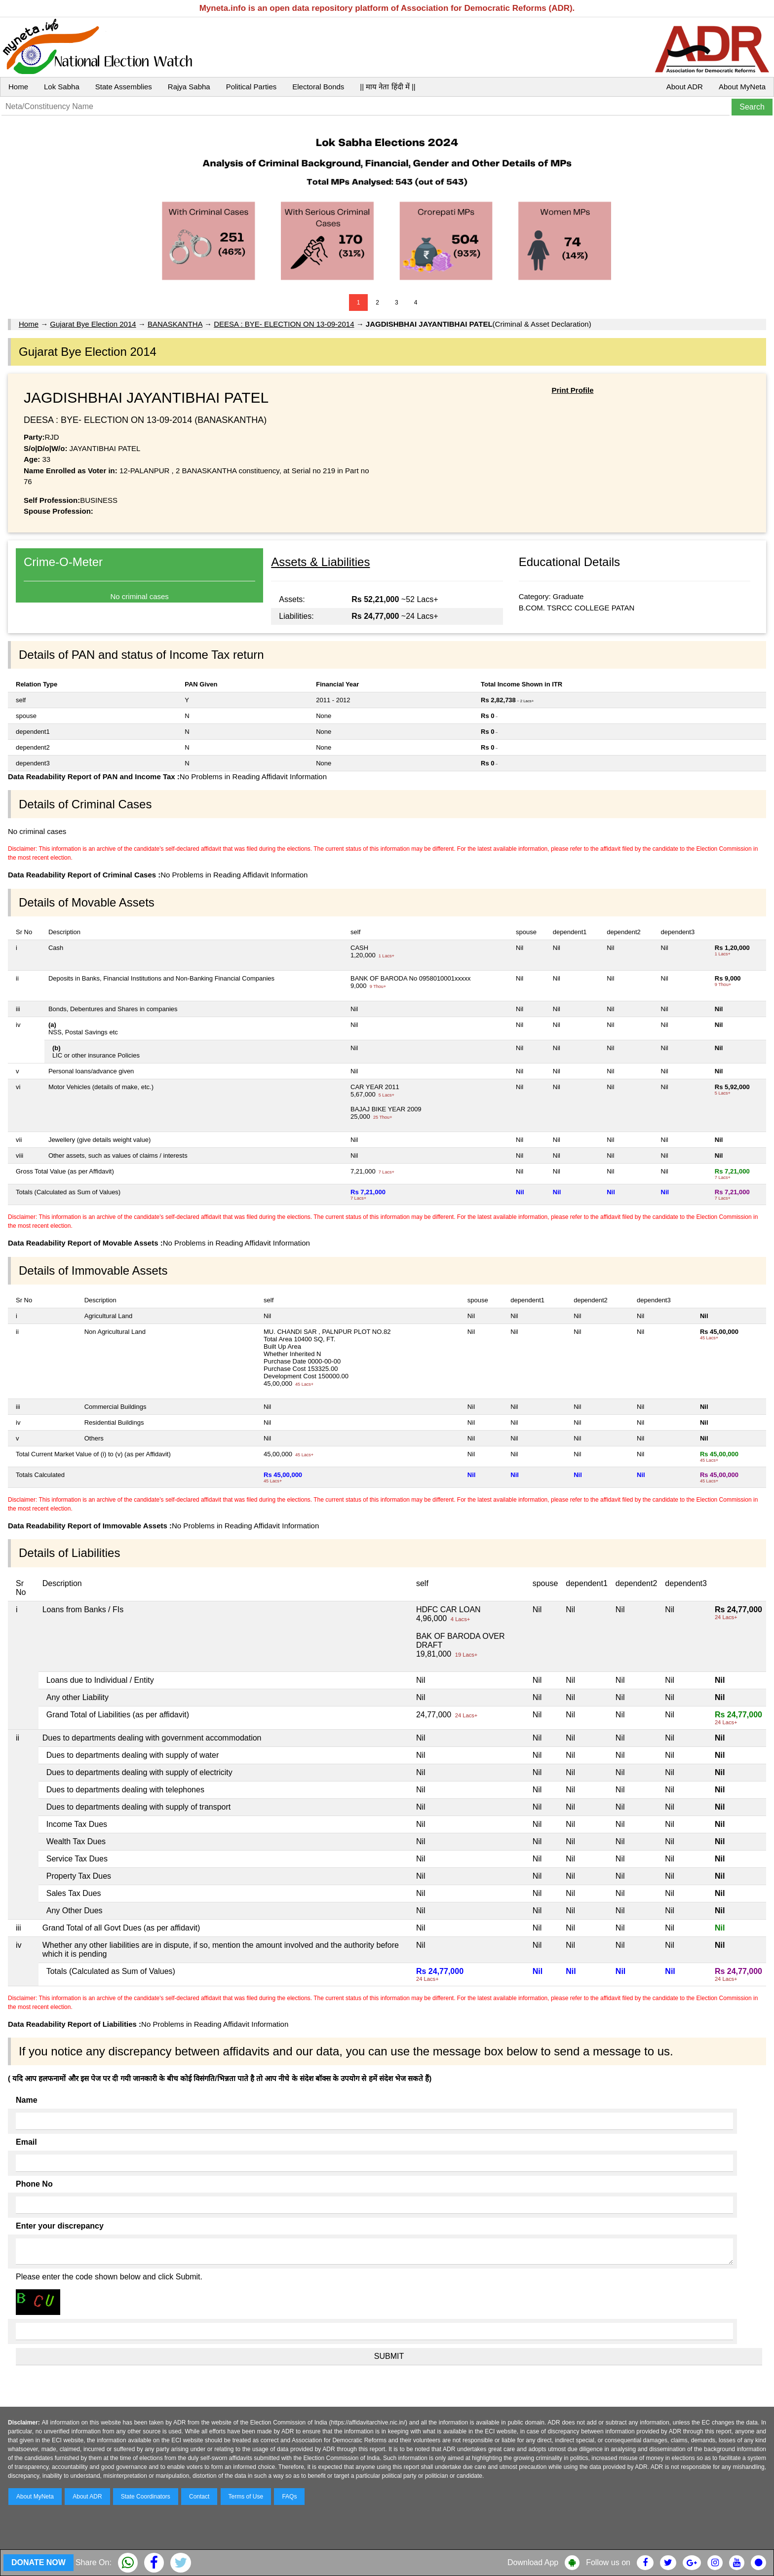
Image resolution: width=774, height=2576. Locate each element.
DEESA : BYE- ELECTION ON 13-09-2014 (284, 324)
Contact (199, 2496)
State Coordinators (145, 2496)
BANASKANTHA (175, 324)
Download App (532, 2562)
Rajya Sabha (189, 86)
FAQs (289, 2496)
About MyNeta (742, 86)
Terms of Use (246, 2496)
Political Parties (251, 86)
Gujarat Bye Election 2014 (93, 324)
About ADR (684, 86)
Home (18, 86)
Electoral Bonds (318, 86)
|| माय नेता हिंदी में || (387, 86)
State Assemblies (123, 86)
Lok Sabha (61, 86)
